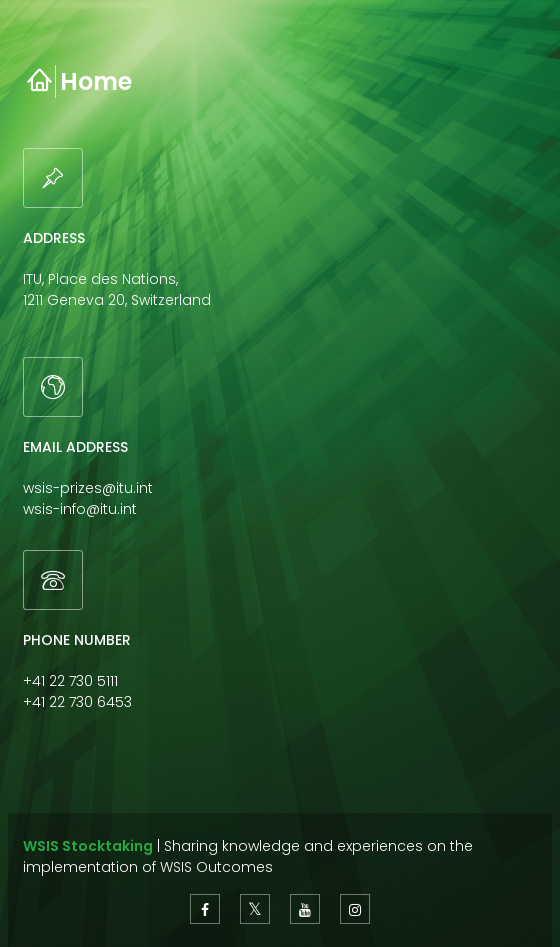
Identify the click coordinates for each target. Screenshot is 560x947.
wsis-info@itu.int (80, 509)
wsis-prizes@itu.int (88, 488)
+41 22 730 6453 (77, 702)
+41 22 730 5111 (70, 681)
